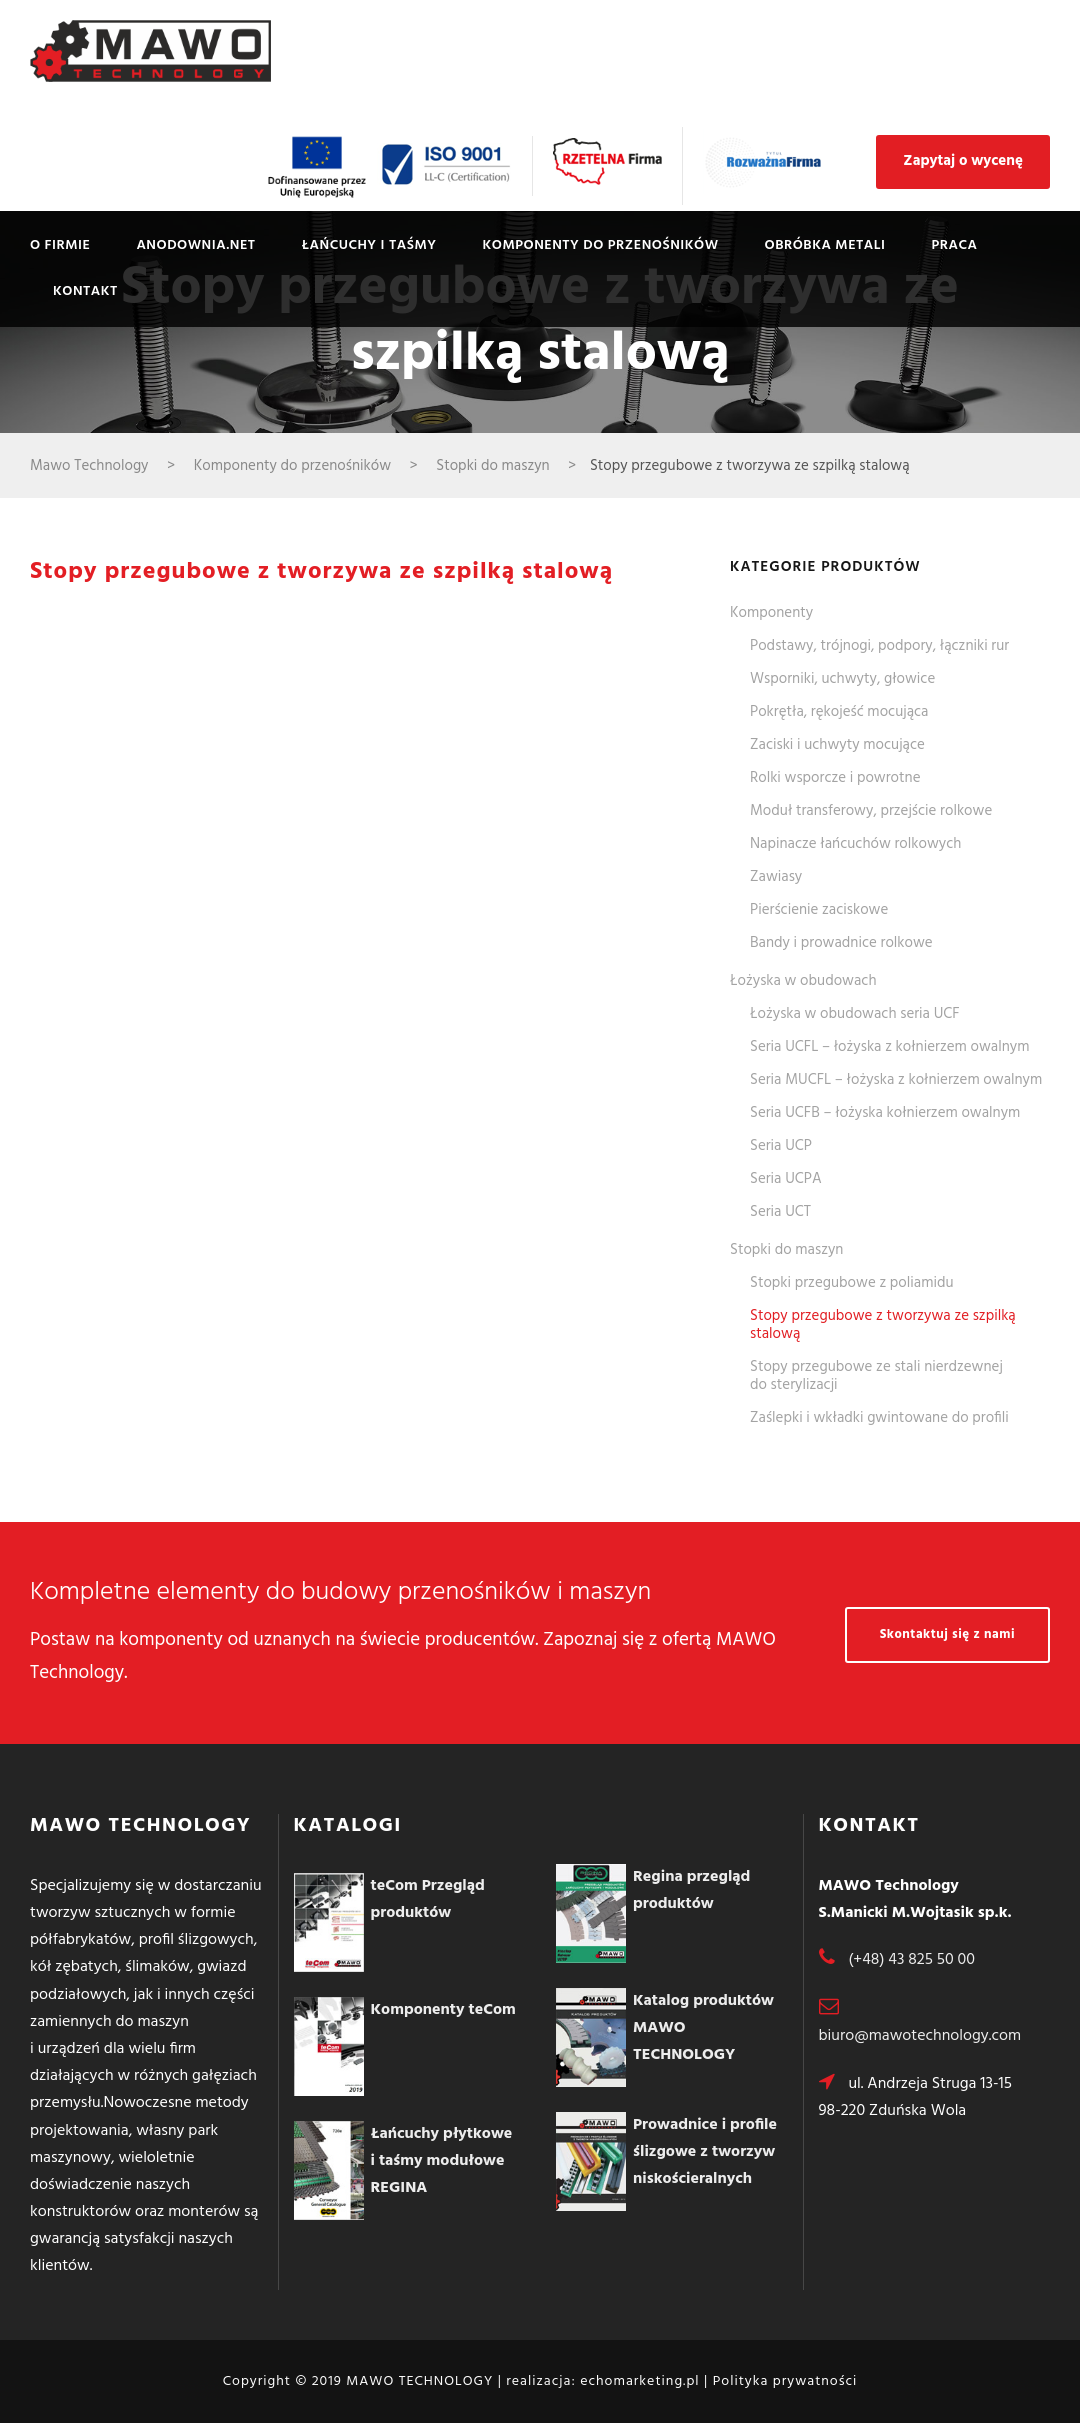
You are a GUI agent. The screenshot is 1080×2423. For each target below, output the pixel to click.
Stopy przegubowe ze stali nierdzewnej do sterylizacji (876, 1376)
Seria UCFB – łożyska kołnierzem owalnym (885, 1113)
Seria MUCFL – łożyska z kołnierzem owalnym (896, 1080)
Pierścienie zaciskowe (819, 910)
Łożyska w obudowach (803, 981)
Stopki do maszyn (786, 1250)
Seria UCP (781, 1146)
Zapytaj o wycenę (963, 161)
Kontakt (85, 291)
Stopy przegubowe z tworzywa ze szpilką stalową (883, 1325)
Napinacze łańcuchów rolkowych (855, 844)
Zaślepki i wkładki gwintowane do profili (879, 1418)
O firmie (60, 245)
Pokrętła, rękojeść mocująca (839, 712)
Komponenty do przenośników (601, 245)
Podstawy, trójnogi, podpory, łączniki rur (879, 646)
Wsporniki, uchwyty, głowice (842, 679)
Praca (955, 245)
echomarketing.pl (639, 2381)
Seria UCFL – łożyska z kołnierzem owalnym (889, 1047)
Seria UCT (780, 1212)
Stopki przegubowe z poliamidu (852, 1283)
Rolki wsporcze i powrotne (835, 778)
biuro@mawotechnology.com (920, 2036)
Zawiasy (776, 877)
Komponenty (771, 613)
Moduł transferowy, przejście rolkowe (871, 811)
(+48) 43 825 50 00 (911, 1960)
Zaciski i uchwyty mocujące (837, 745)
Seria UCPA (786, 1179)
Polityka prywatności (785, 2381)
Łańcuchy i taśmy (369, 245)
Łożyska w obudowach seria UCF (855, 1014)
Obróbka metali (825, 245)
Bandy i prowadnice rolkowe (841, 943)
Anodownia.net (195, 245)
